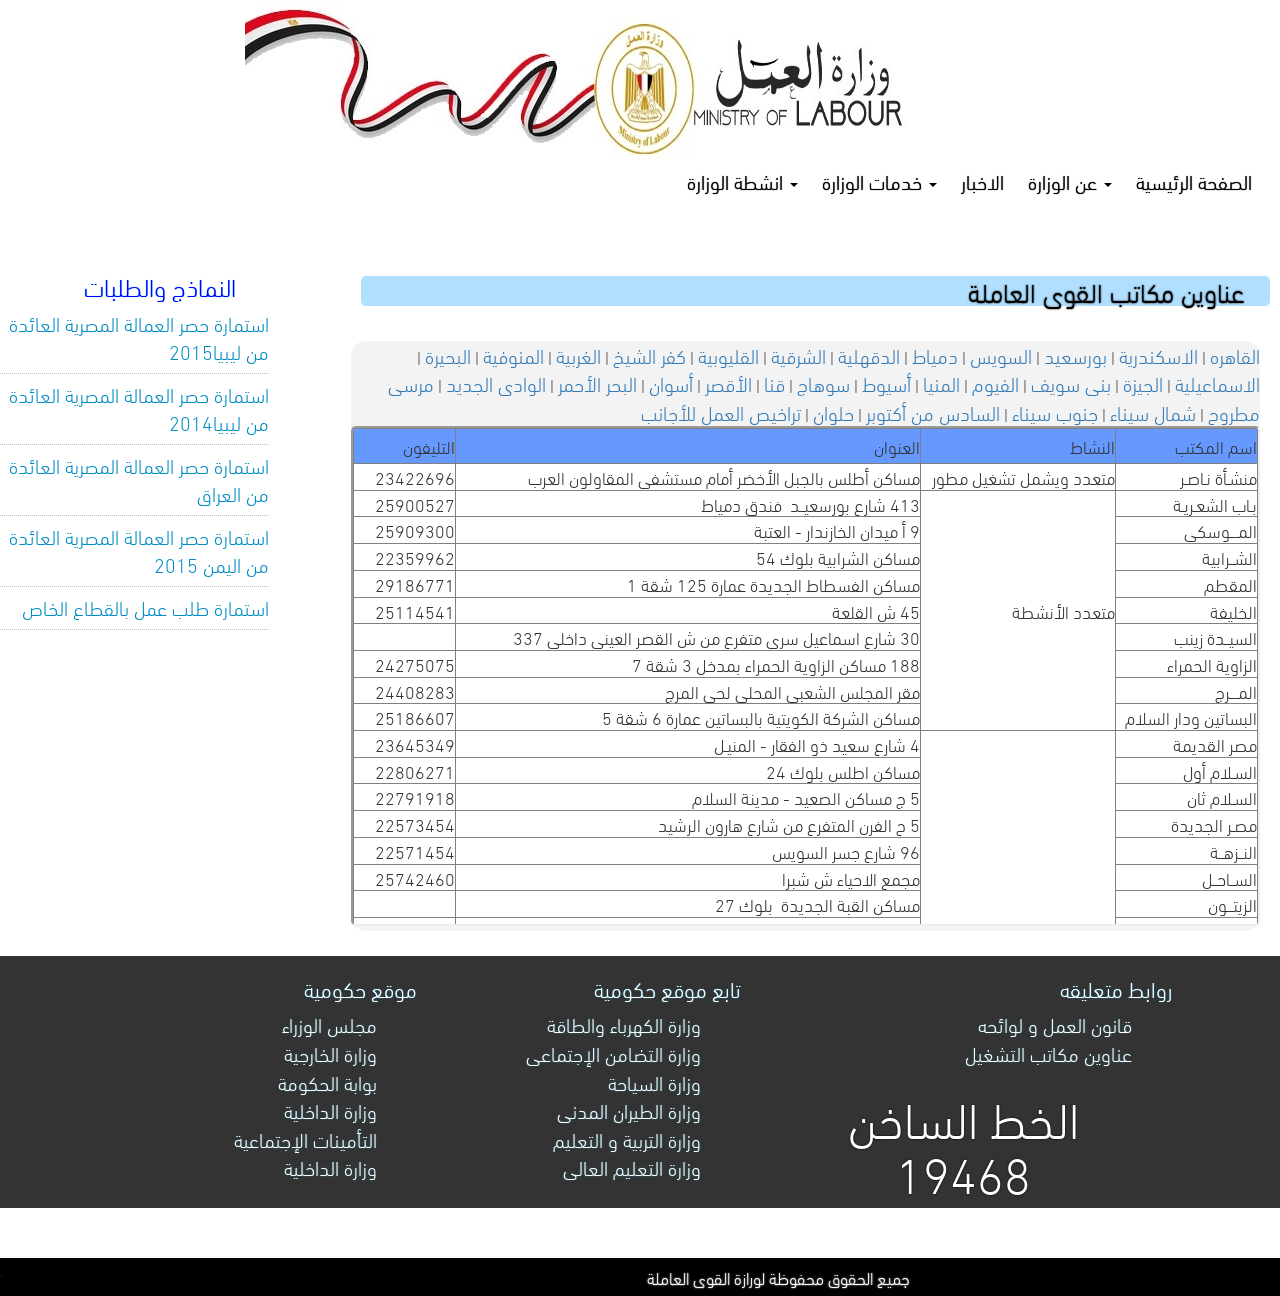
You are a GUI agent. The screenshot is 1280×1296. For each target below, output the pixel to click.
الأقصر (728, 382)
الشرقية (798, 354)
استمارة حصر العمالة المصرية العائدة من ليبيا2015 (139, 337)
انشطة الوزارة (742, 180)
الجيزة (1143, 382)
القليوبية (728, 354)
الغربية (578, 354)
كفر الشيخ (649, 354)
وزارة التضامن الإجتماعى (613, 1052)
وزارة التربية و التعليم (627, 1138)
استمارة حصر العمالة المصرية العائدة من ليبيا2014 (139, 408)
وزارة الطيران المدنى (629, 1109)
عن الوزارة (1070, 180)
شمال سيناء (1153, 411)
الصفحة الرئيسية (1194, 180)
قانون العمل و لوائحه (1055, 1023)
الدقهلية (869, 354)
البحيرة (448, 354)
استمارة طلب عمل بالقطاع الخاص (145, 606)
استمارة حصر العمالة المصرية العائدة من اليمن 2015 (139, 550)
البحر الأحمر (597, 382)
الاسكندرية (1158, 354)
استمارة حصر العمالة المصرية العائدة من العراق (139, 479)
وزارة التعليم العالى (632, 1166)
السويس (1001, 354)
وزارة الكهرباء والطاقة (624, 1023)
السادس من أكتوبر (933, 411)
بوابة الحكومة (327, 1081)
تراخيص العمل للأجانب (721, 411)
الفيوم (995, 382)
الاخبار (982, 180)
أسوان (671, 382)
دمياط (935, 354)
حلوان (833, 411)
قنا (774, 382)
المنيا (941, 382)
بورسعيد (1075, 354)
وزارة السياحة (654, 1081)
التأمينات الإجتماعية (305, 1138)
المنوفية (513, 354)
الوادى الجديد (496, 382)
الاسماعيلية (1217, 382)
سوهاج (823, 382)
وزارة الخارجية (330, 1052)
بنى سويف (1071, 382)
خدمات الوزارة (879, 180)
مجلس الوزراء (329, 1023)
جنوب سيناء (1055, 411)
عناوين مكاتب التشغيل (1048, 1052)
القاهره (1235, 354)
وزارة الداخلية (330, 1109)
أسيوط (886, 382)
